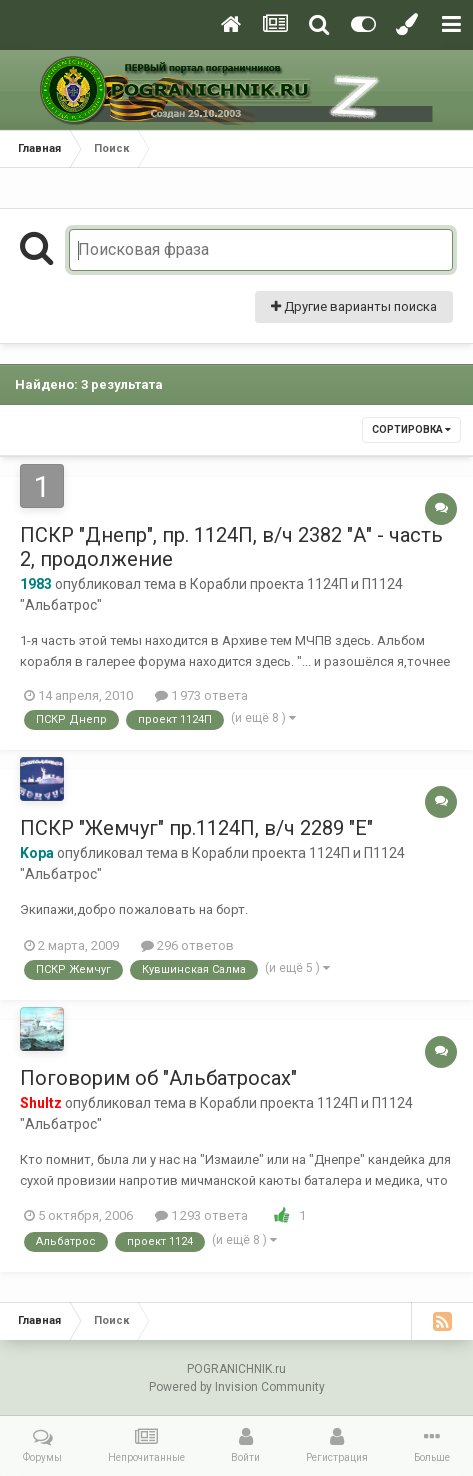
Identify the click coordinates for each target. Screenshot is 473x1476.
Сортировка (411, 429)
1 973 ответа (201, 695)
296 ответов (187, 945)
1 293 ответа (201, 1215)
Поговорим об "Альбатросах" (158, 1078)
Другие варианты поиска (354, 306)
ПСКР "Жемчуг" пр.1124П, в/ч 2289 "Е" (196, 828)
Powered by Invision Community (237, 1387)
